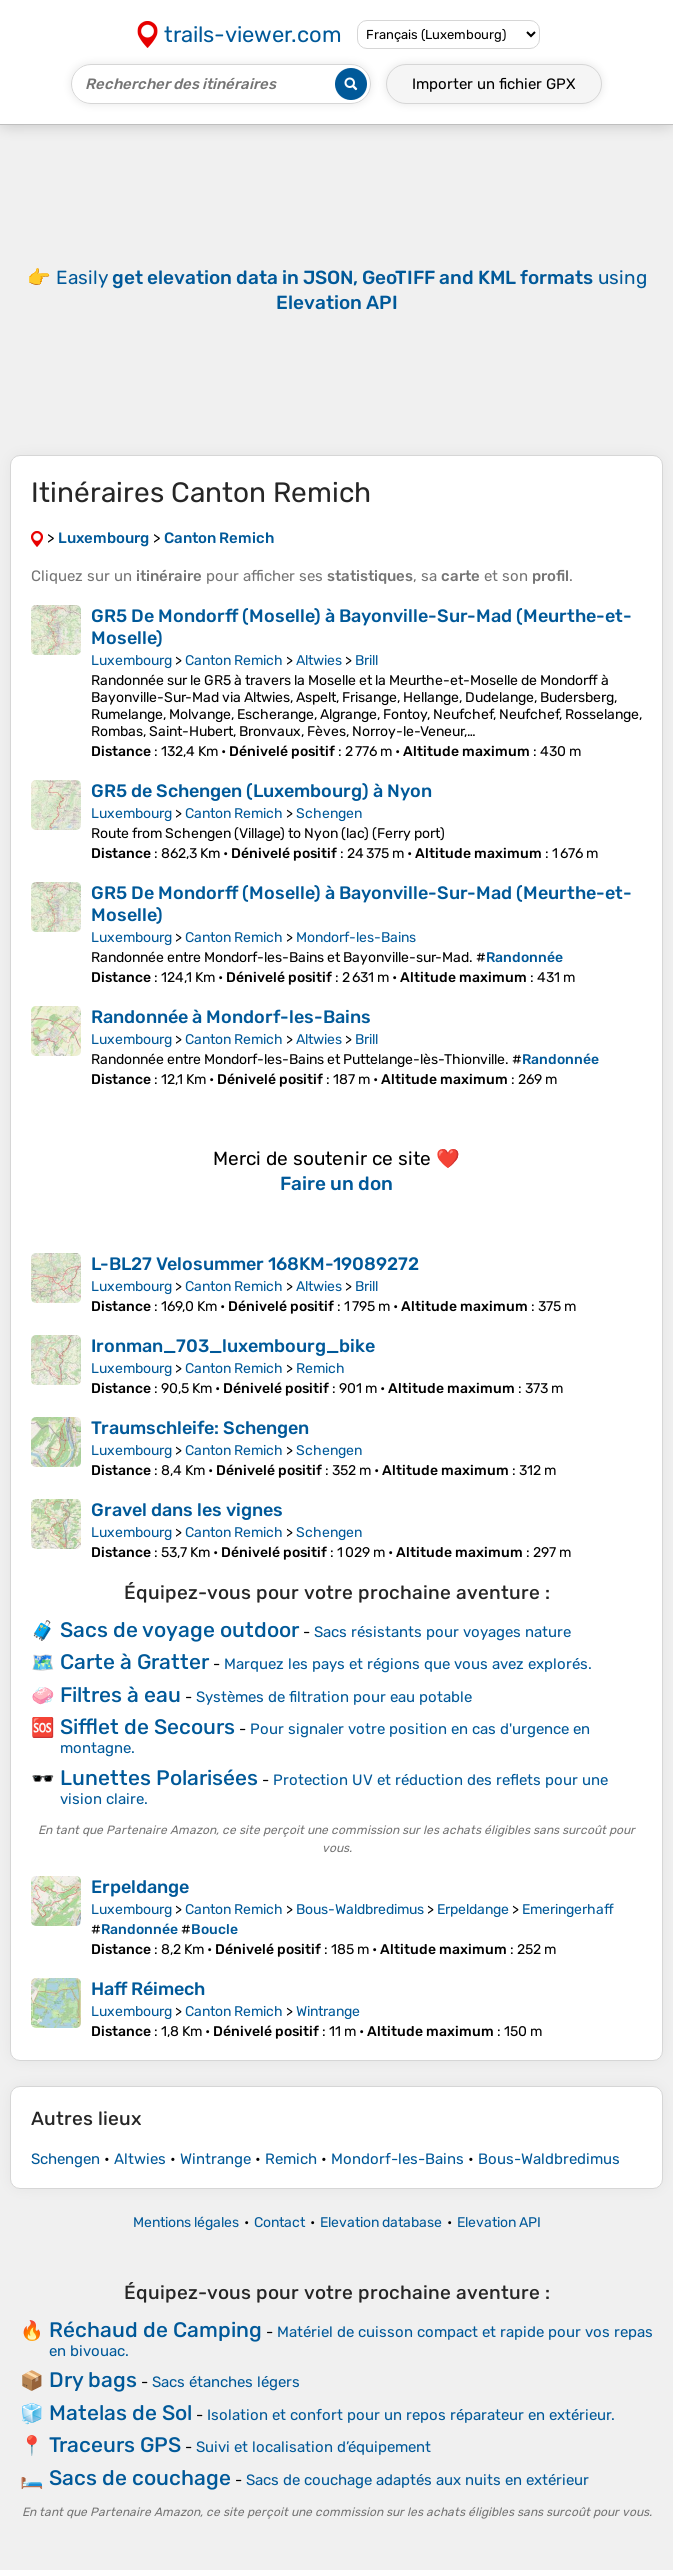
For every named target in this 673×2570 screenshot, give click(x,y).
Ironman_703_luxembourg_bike (233, 1346)
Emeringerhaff (568, 1909)
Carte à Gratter (134, 1661)
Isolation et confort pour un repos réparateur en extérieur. (411, 2415)
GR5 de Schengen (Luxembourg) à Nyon (261, 791)
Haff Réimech (148, 1989)
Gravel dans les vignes (187, 1510)
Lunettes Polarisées (159, 1777)
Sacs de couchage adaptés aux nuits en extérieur (417, 2480)
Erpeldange (140, 1887)
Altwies (319, 660)
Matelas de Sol (120, 2412)
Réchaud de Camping (155, 2329)
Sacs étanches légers (226, 2382)
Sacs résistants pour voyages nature (442, 1632)
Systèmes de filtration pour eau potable (334, 1697)
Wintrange (328, 2011)
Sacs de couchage (140, 2477)
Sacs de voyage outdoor (179, 1629)
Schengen (329, 813)
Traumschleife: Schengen (200, 1428)
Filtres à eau (120, 1694)
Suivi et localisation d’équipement (313, 2447)
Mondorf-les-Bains (356, 937)
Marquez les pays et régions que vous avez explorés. (408, 1664)
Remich (320, 1368)
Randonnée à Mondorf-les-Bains (231, 1017)
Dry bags (93, 2379)
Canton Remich (234, 660)
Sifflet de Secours (147, 1726)
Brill (366, 660)
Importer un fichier (494, 84)
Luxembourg (131, 660)
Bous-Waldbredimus (360, 1909)
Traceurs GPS (115, 2444)
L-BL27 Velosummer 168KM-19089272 (255, 1264)
